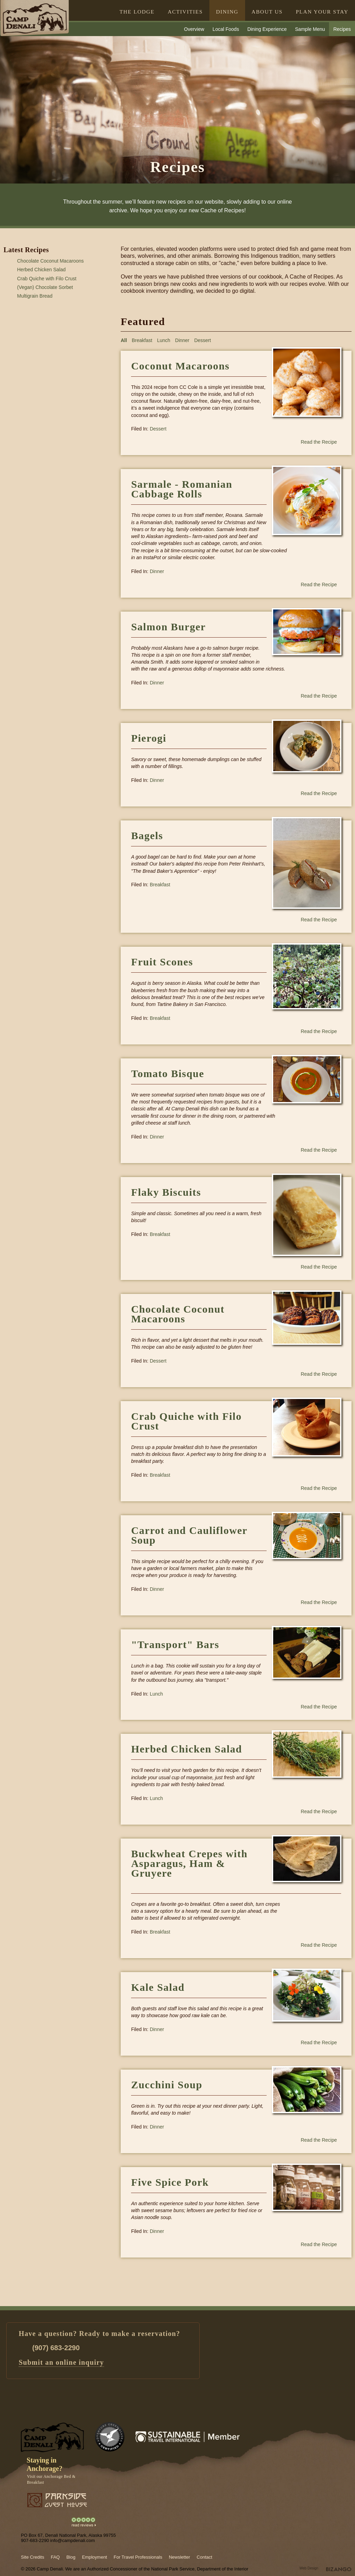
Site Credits (32, 2557)
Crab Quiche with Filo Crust (46, 278)
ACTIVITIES (185, 12)
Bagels (147, 835)
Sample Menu (310, 29)
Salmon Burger (168, 626)
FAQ (55, 2557)
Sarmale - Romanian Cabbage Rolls (181, 489)
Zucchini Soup (166, 2084)
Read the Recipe (319, 442)
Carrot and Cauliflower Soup (189, 1535)
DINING (227, 12)
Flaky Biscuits (166, 1192)
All (124, 340)
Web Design (309, 2568)
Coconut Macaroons (180, 366)
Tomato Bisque (167, 1073)
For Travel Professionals (138, 2557)
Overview (194, 29)
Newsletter (179, 2557)
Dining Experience (267, 29)
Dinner (182, 340)
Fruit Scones (162, 961)
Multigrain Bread (34, 296)
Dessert (202, 340)
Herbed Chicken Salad (41, 269)
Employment (94, 2557)
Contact (204, 2557)
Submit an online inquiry (61, 2362)
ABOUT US (267, 12)
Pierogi (148, 738)
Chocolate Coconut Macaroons (50, 261)
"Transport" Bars (175, 1644)
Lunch (163, 340)
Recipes (342, 29)
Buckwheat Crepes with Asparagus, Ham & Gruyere (189, 1868)
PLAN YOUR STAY (322, 12)
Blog (70, 2557)
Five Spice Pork (170, 2182)
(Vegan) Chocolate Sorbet (45, 287)
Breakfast (142, 340)
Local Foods (226, 29)
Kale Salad (157, 1987)
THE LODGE (137, 12)
